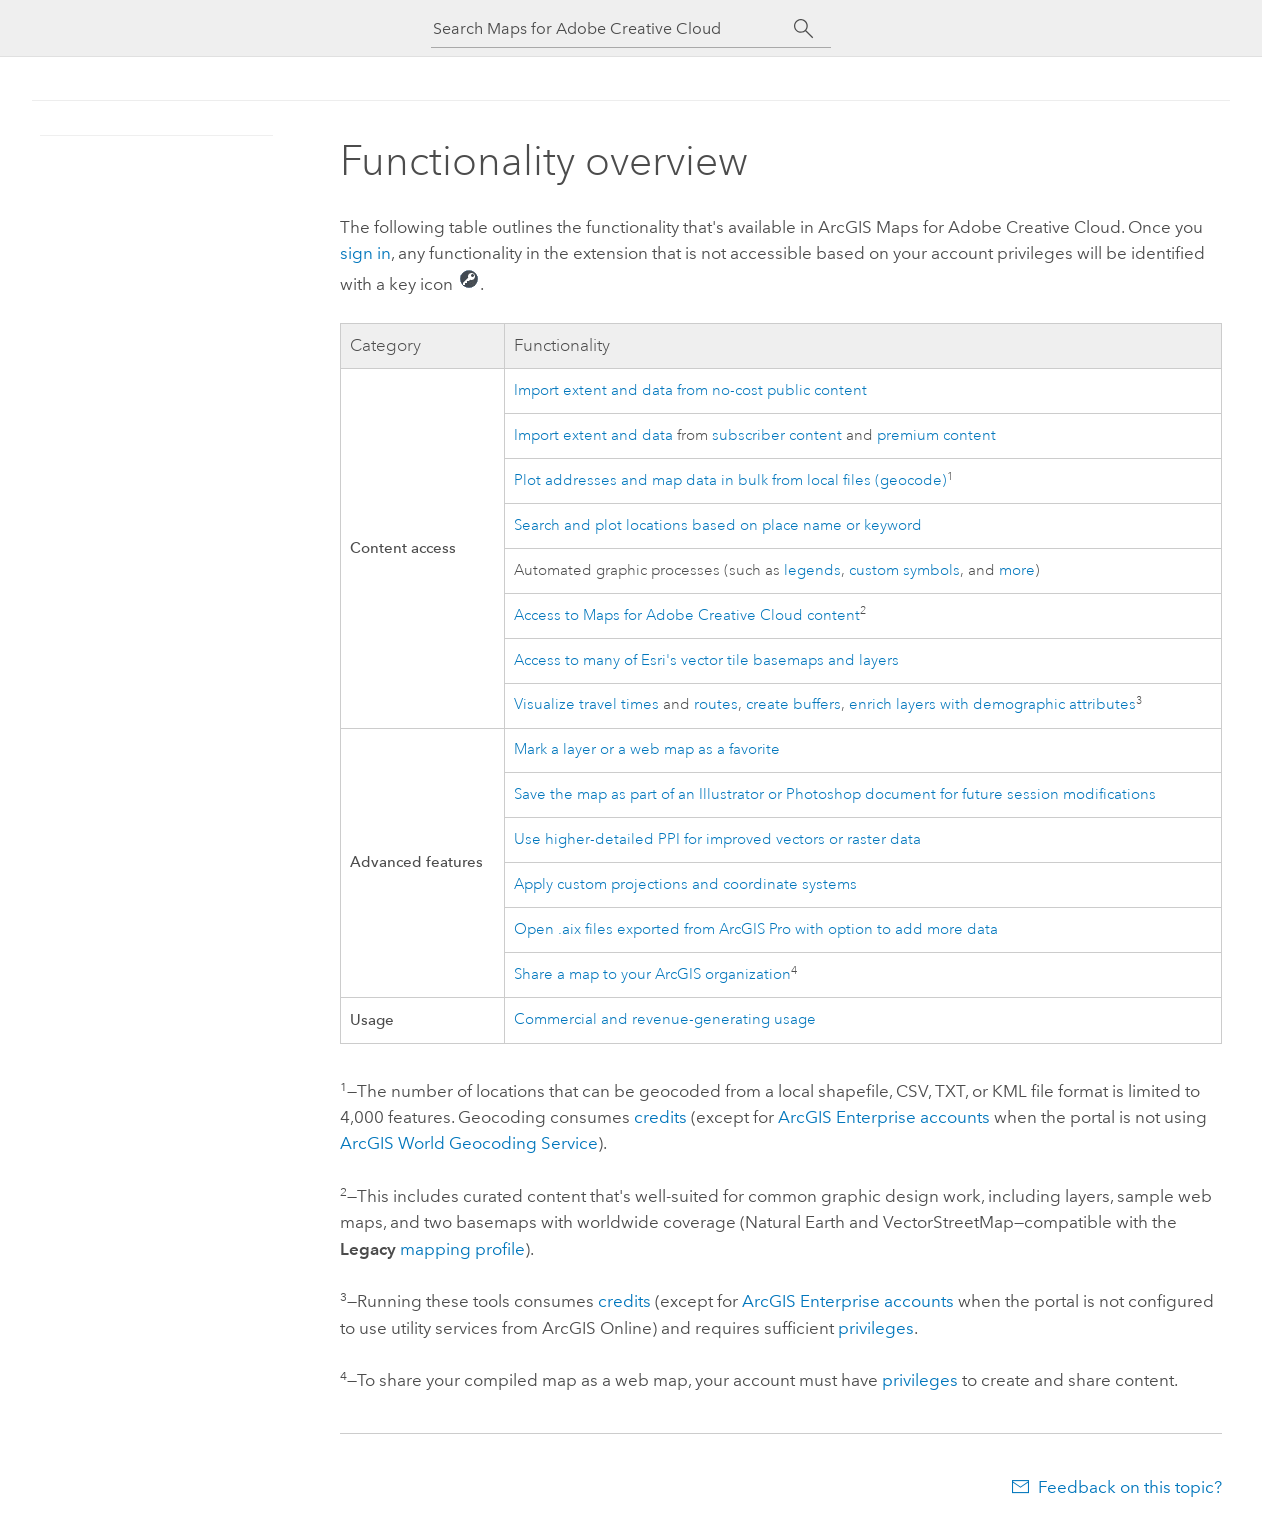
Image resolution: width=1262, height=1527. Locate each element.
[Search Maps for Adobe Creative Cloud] (613, 28)
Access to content (687, 615)
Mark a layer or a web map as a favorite (647, 749)
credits (660, 1117)
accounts (884, 1117)
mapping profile (462, 1249)
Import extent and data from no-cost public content (690, 390)
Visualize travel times (586, 704)
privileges (876, 1328)
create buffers (793, 704)
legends (812, 570)
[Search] (803, 29)
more (1017, 570)
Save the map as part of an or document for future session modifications (835, 794)
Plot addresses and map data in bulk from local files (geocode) (730, 480)
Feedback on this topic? (1130, 1487)
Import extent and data (593, 435)
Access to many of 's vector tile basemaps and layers (706, 660)
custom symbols (904, 570)
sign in (365, 253)
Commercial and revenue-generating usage (665, 1019)
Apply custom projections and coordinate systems (685, 884)
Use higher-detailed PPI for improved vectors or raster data (717, 839)
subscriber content (777, 435)
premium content (936, 435)
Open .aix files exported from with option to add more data (756, 929)
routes (716, 704)
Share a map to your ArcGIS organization (652, 974)
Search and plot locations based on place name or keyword (718, 525)
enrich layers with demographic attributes (992, 704)
